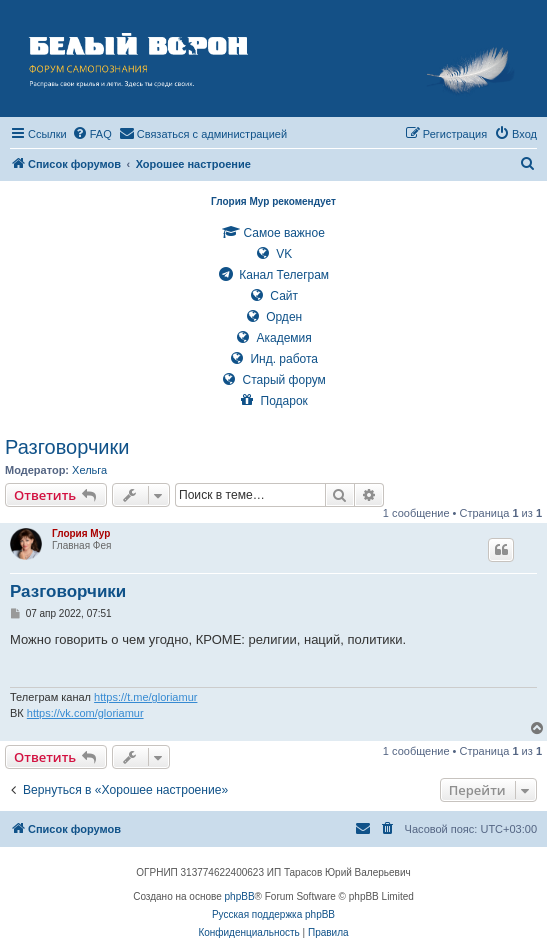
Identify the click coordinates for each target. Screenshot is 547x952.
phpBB (240, 896)
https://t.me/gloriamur (145, 697)
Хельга (89, 470)
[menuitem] (92, 134)
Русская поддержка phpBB (273, 914)
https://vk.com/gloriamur (85, 713)
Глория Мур (81, 533)
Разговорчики (67, 447)
